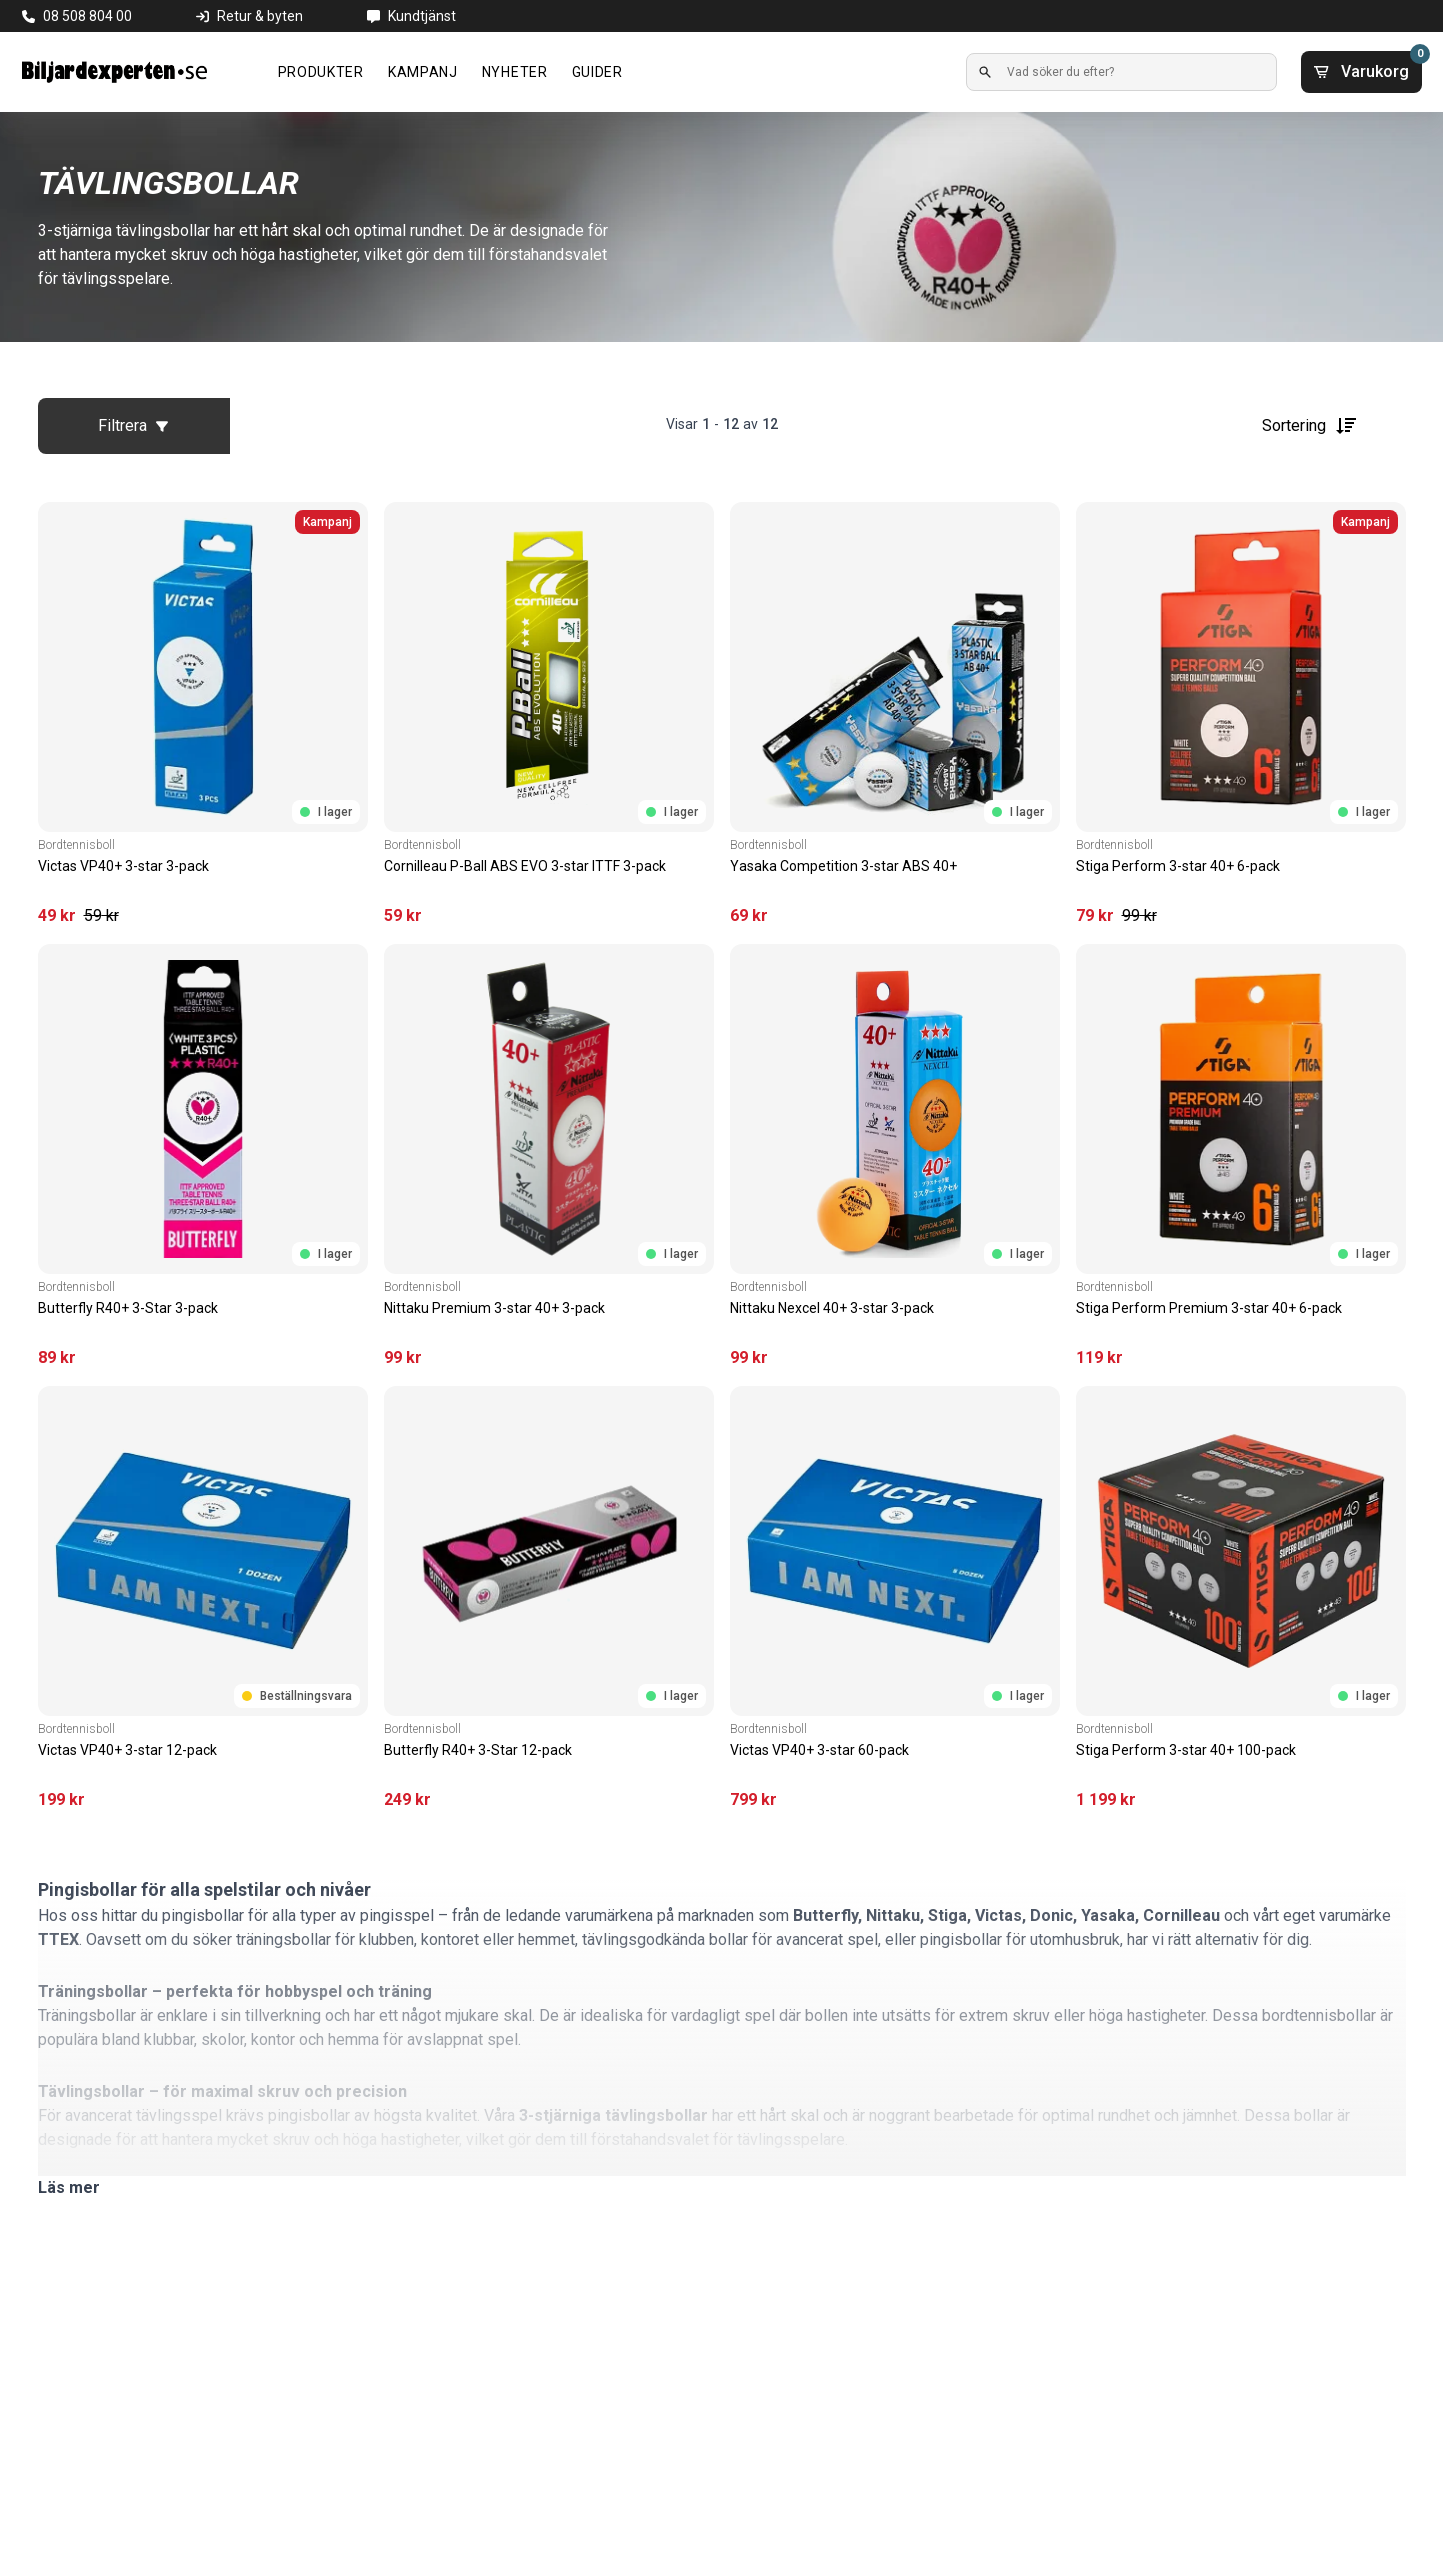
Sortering (1310, 426)
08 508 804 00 (87, 16)
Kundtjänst (422, 16)
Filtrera (133, 425)
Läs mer (69, 2187)
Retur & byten (260, 16)
